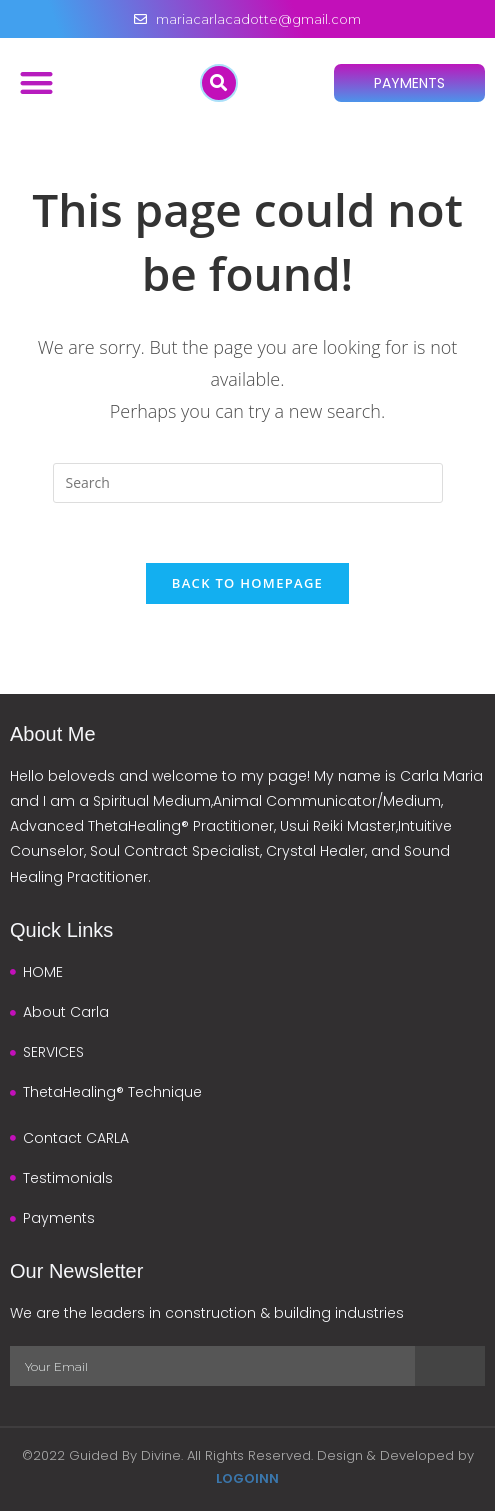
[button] (36, 82)
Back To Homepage (247, 583)
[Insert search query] (248, 483)
